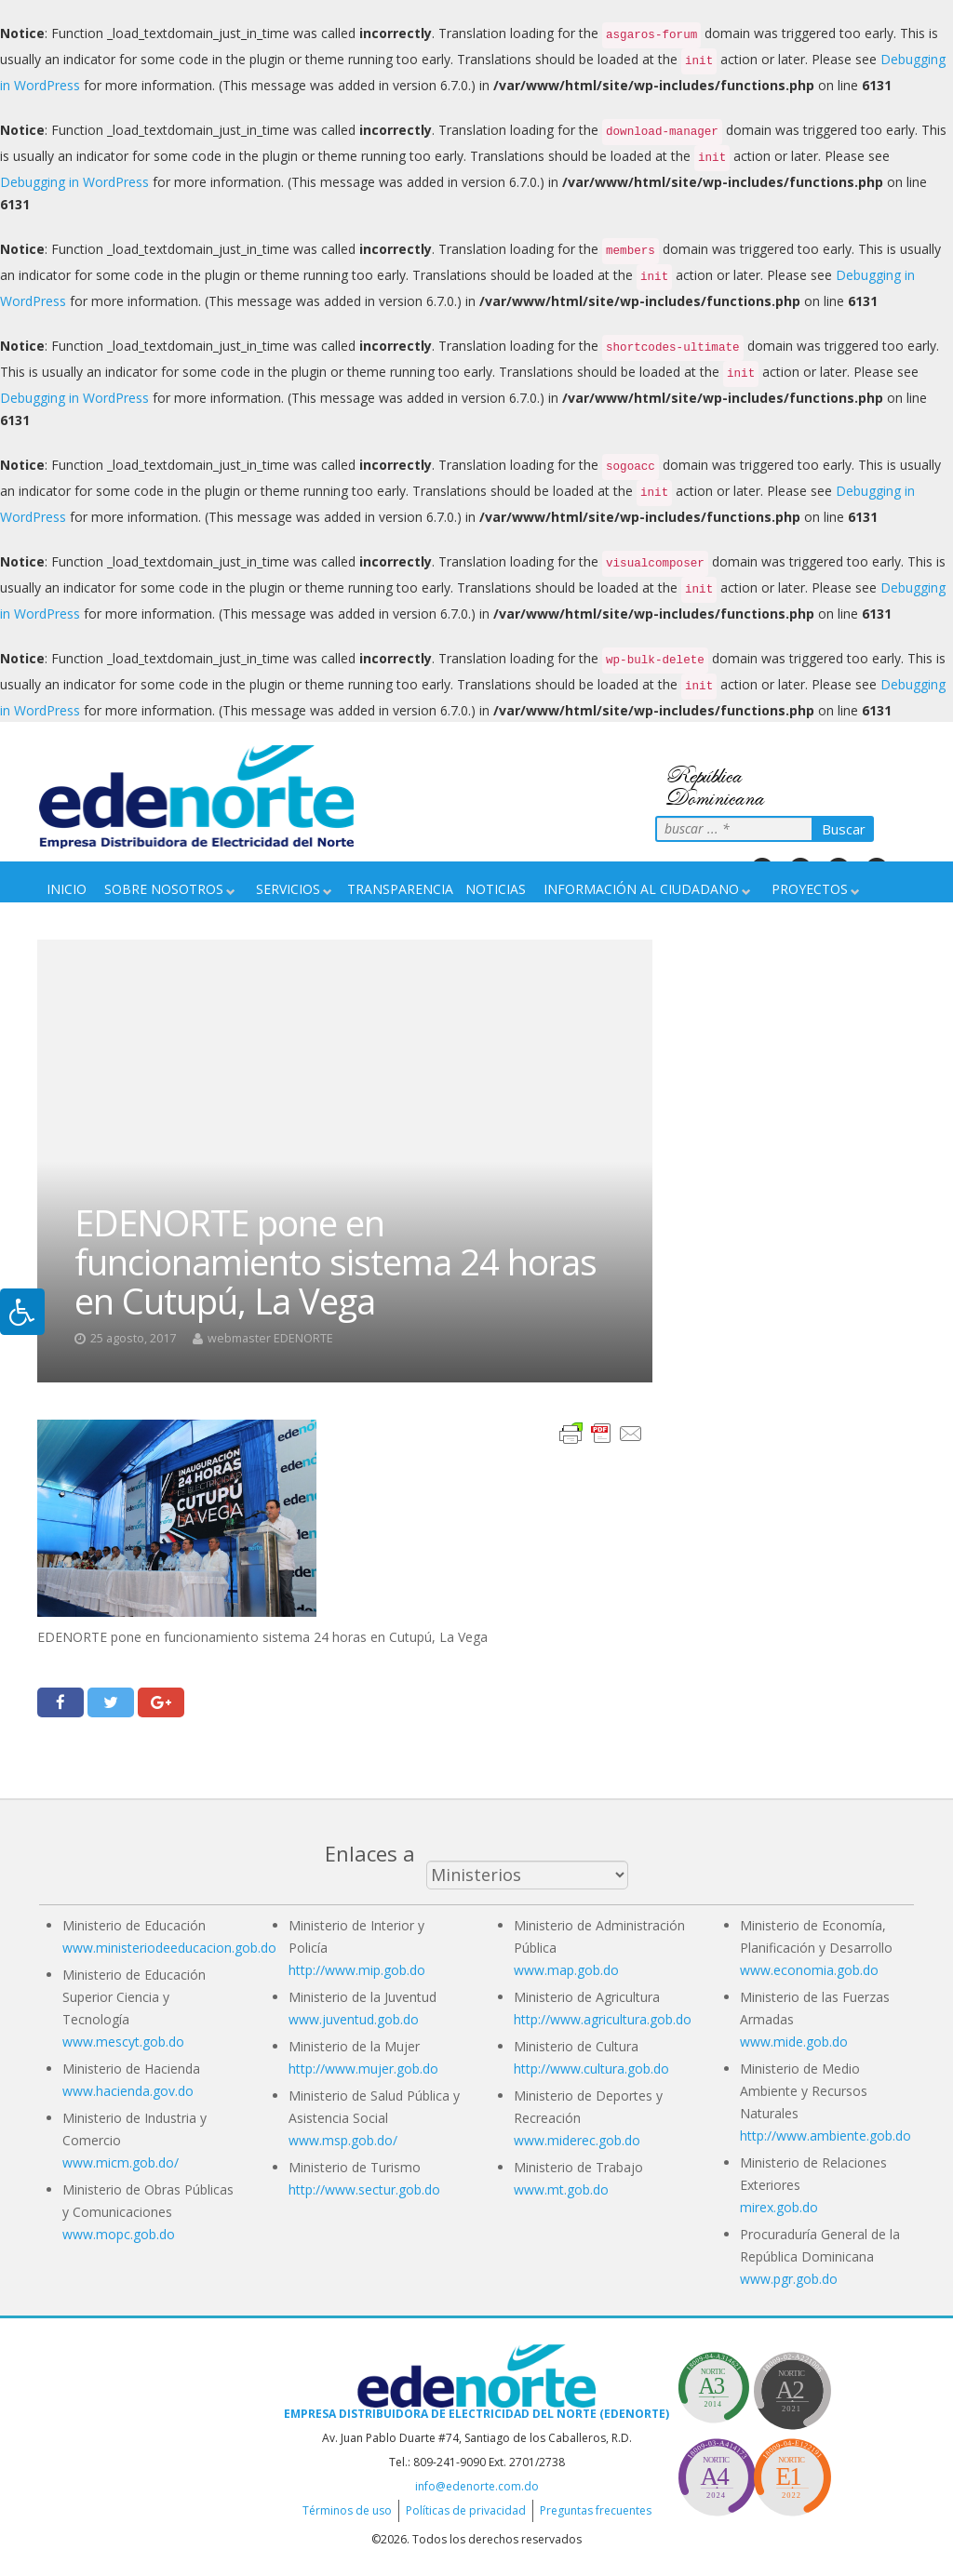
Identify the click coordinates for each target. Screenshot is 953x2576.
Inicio (67, 889)
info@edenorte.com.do (477, 2486)
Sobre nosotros (163, 889)
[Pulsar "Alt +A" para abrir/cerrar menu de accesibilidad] (22, 1311)
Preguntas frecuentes (595, 2510)
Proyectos (810, 889)
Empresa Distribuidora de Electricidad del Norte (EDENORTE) (476, 2414)
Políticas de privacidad (466, 2510)
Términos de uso (347, 2510)
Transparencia (400, 889)
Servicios (288, 889)
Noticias (495, 889)
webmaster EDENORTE (270, 1338)
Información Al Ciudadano (641, 889)
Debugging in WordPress (74, 182)
